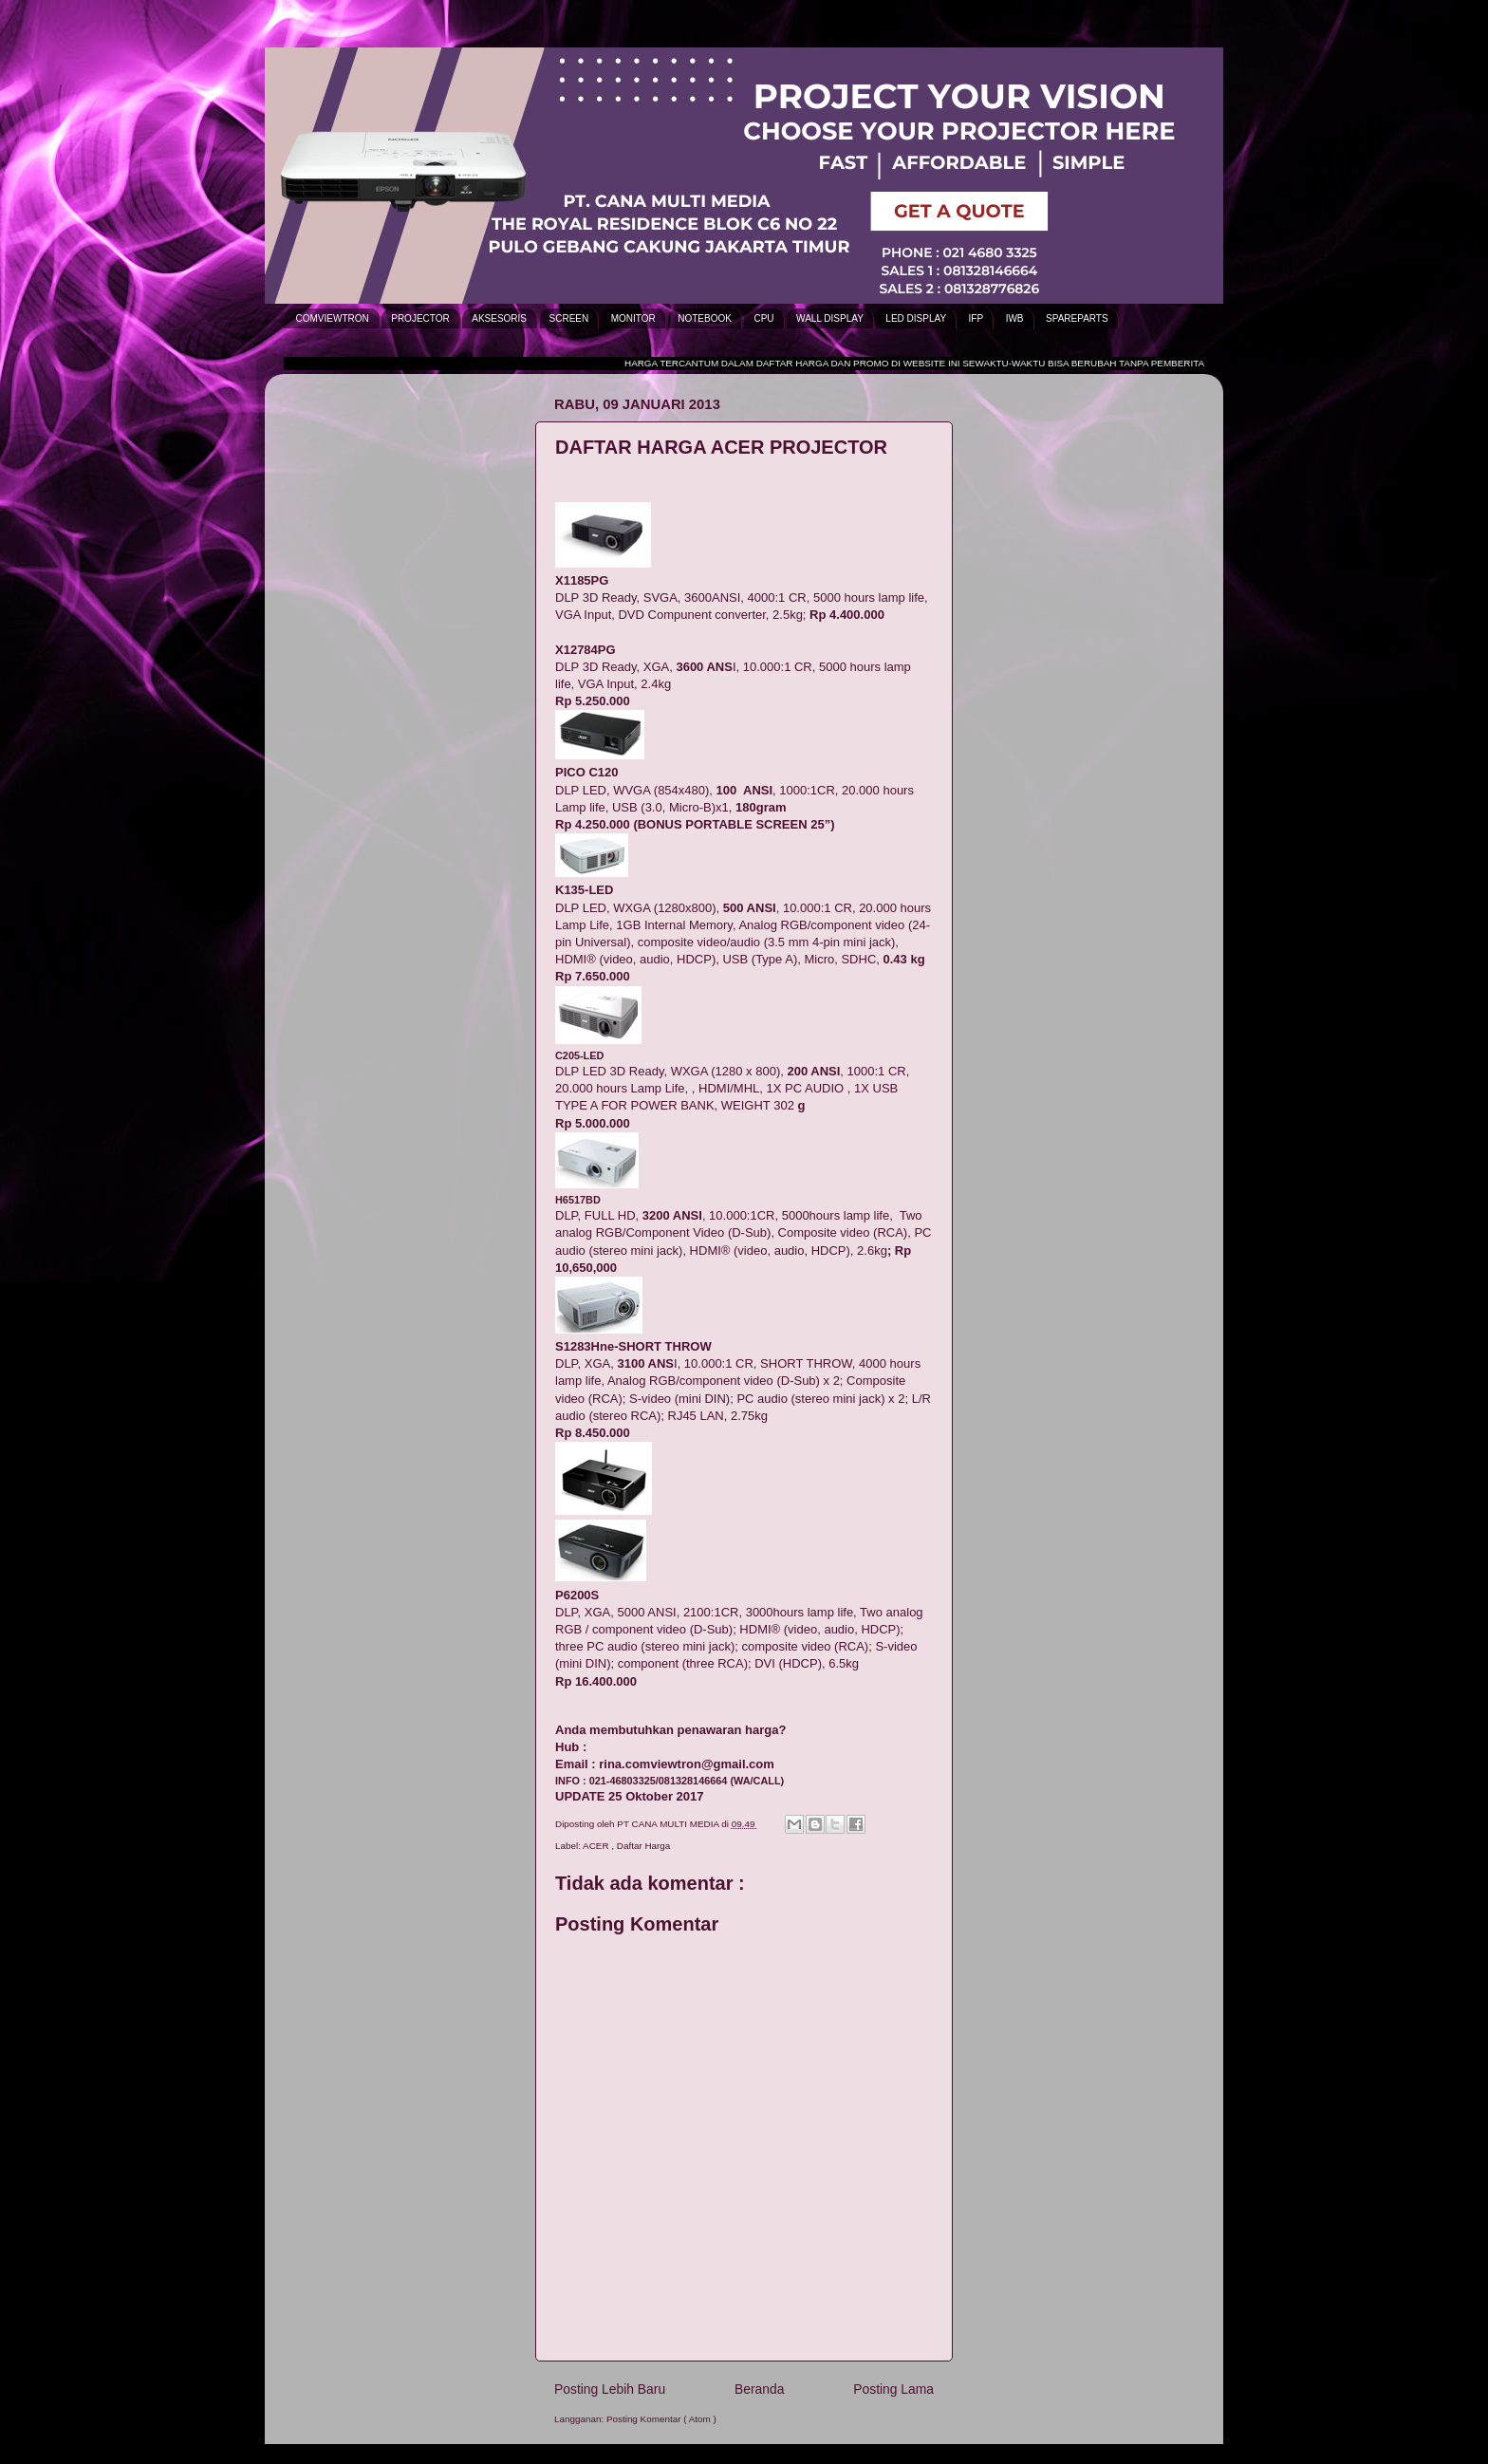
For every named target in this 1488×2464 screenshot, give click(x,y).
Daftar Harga (644, 1845)
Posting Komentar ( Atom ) (661, 2419)
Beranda (759, 2389)
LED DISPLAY (915, 318)
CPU (763, 318)
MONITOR (633, 318)
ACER (597, 1845)
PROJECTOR (420, 318)
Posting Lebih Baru (609, 2389)
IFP (976, 318)
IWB (1015, 318)
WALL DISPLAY (830, 318)
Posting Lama (893, 2389)
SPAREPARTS (1077, 318)
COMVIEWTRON (332, 318)
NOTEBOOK (705, 318)
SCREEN (569, 318)
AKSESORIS (499, 318)
